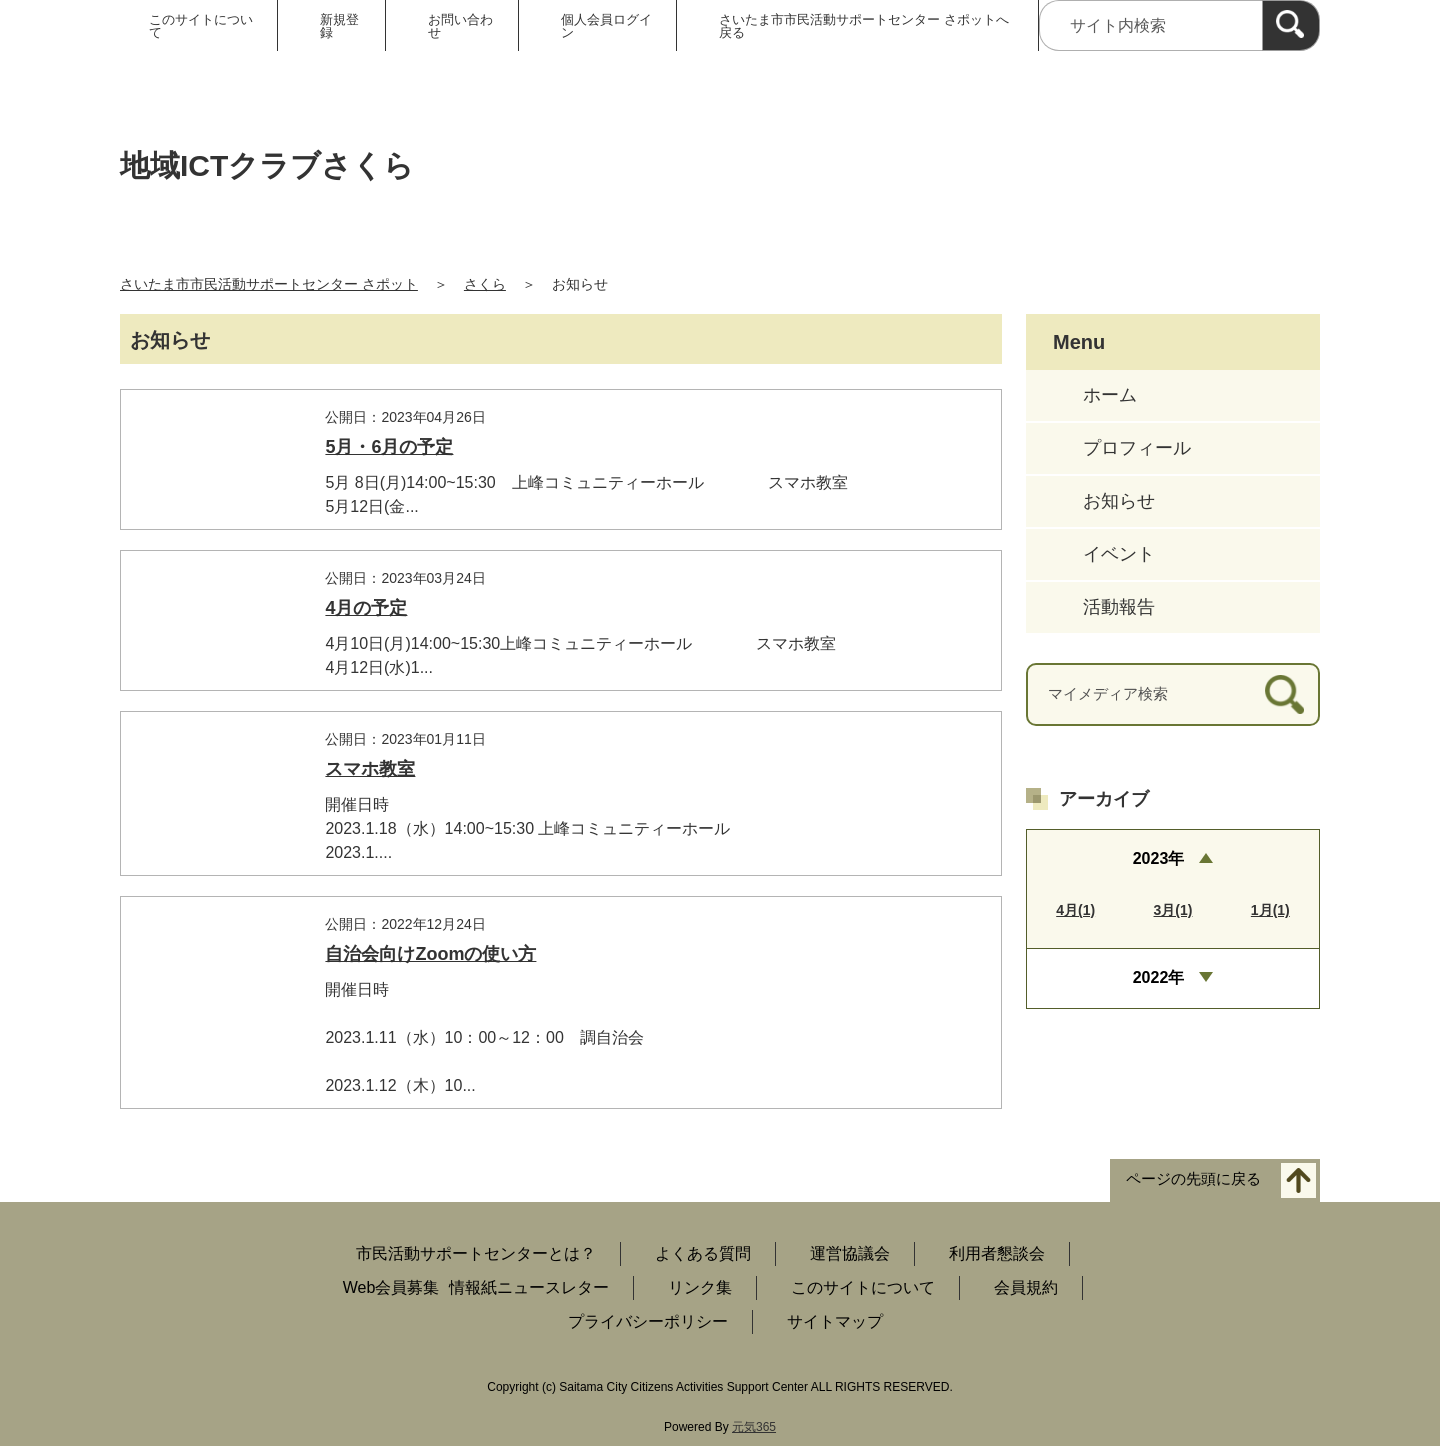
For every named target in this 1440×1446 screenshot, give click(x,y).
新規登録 (339, 26)
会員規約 (1026, 1287)
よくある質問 (703, 1253)
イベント (1119, 554)
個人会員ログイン (606, 26)
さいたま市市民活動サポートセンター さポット (269, 284)
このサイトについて (201, 26)
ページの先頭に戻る (1193, 1179)
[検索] (1291, 25)
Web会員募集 (391, 1287)
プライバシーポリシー (648, 1321)
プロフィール (1137, 448)
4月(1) (1075, 910)
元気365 (754, 1427)
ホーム (1110, 395)
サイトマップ (835, 1321)
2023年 (1159, 858)
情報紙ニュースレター (529, 1287)
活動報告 (1119, 607)
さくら (485, 284)
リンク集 (700, 1287)
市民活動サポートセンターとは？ (476, 1253)
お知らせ (1119, 501)
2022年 (1159, 977)
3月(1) (1173, 910)
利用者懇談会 (997, 1253)
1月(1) (1270, 910)
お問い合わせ (460, 26)
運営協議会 (850, 1253)
